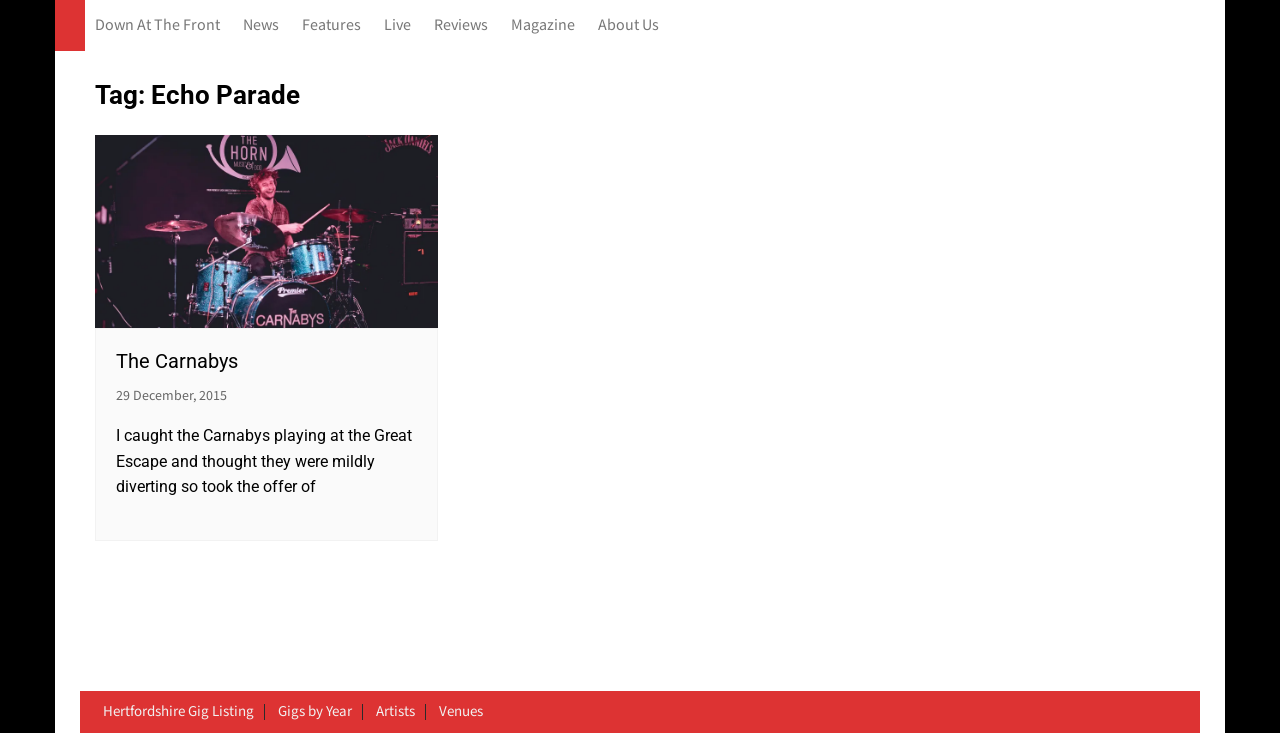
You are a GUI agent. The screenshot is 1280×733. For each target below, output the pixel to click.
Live (397, 25)
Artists (395, 712)
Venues (461, 712)
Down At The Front (157, 25)
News (261, 25)
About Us (628, 25)
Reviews (461, 25)
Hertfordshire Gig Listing (178, 712)
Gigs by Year (315, 712)
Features (331, 25)
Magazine (543, 25)
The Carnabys (177, 361)
